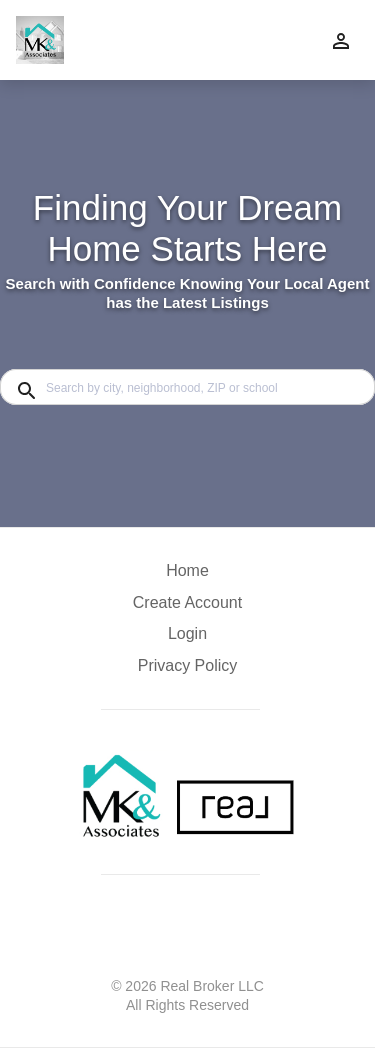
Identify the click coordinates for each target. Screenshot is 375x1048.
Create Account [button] (187, 602)
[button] (187, 639)
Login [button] (187, 633)
